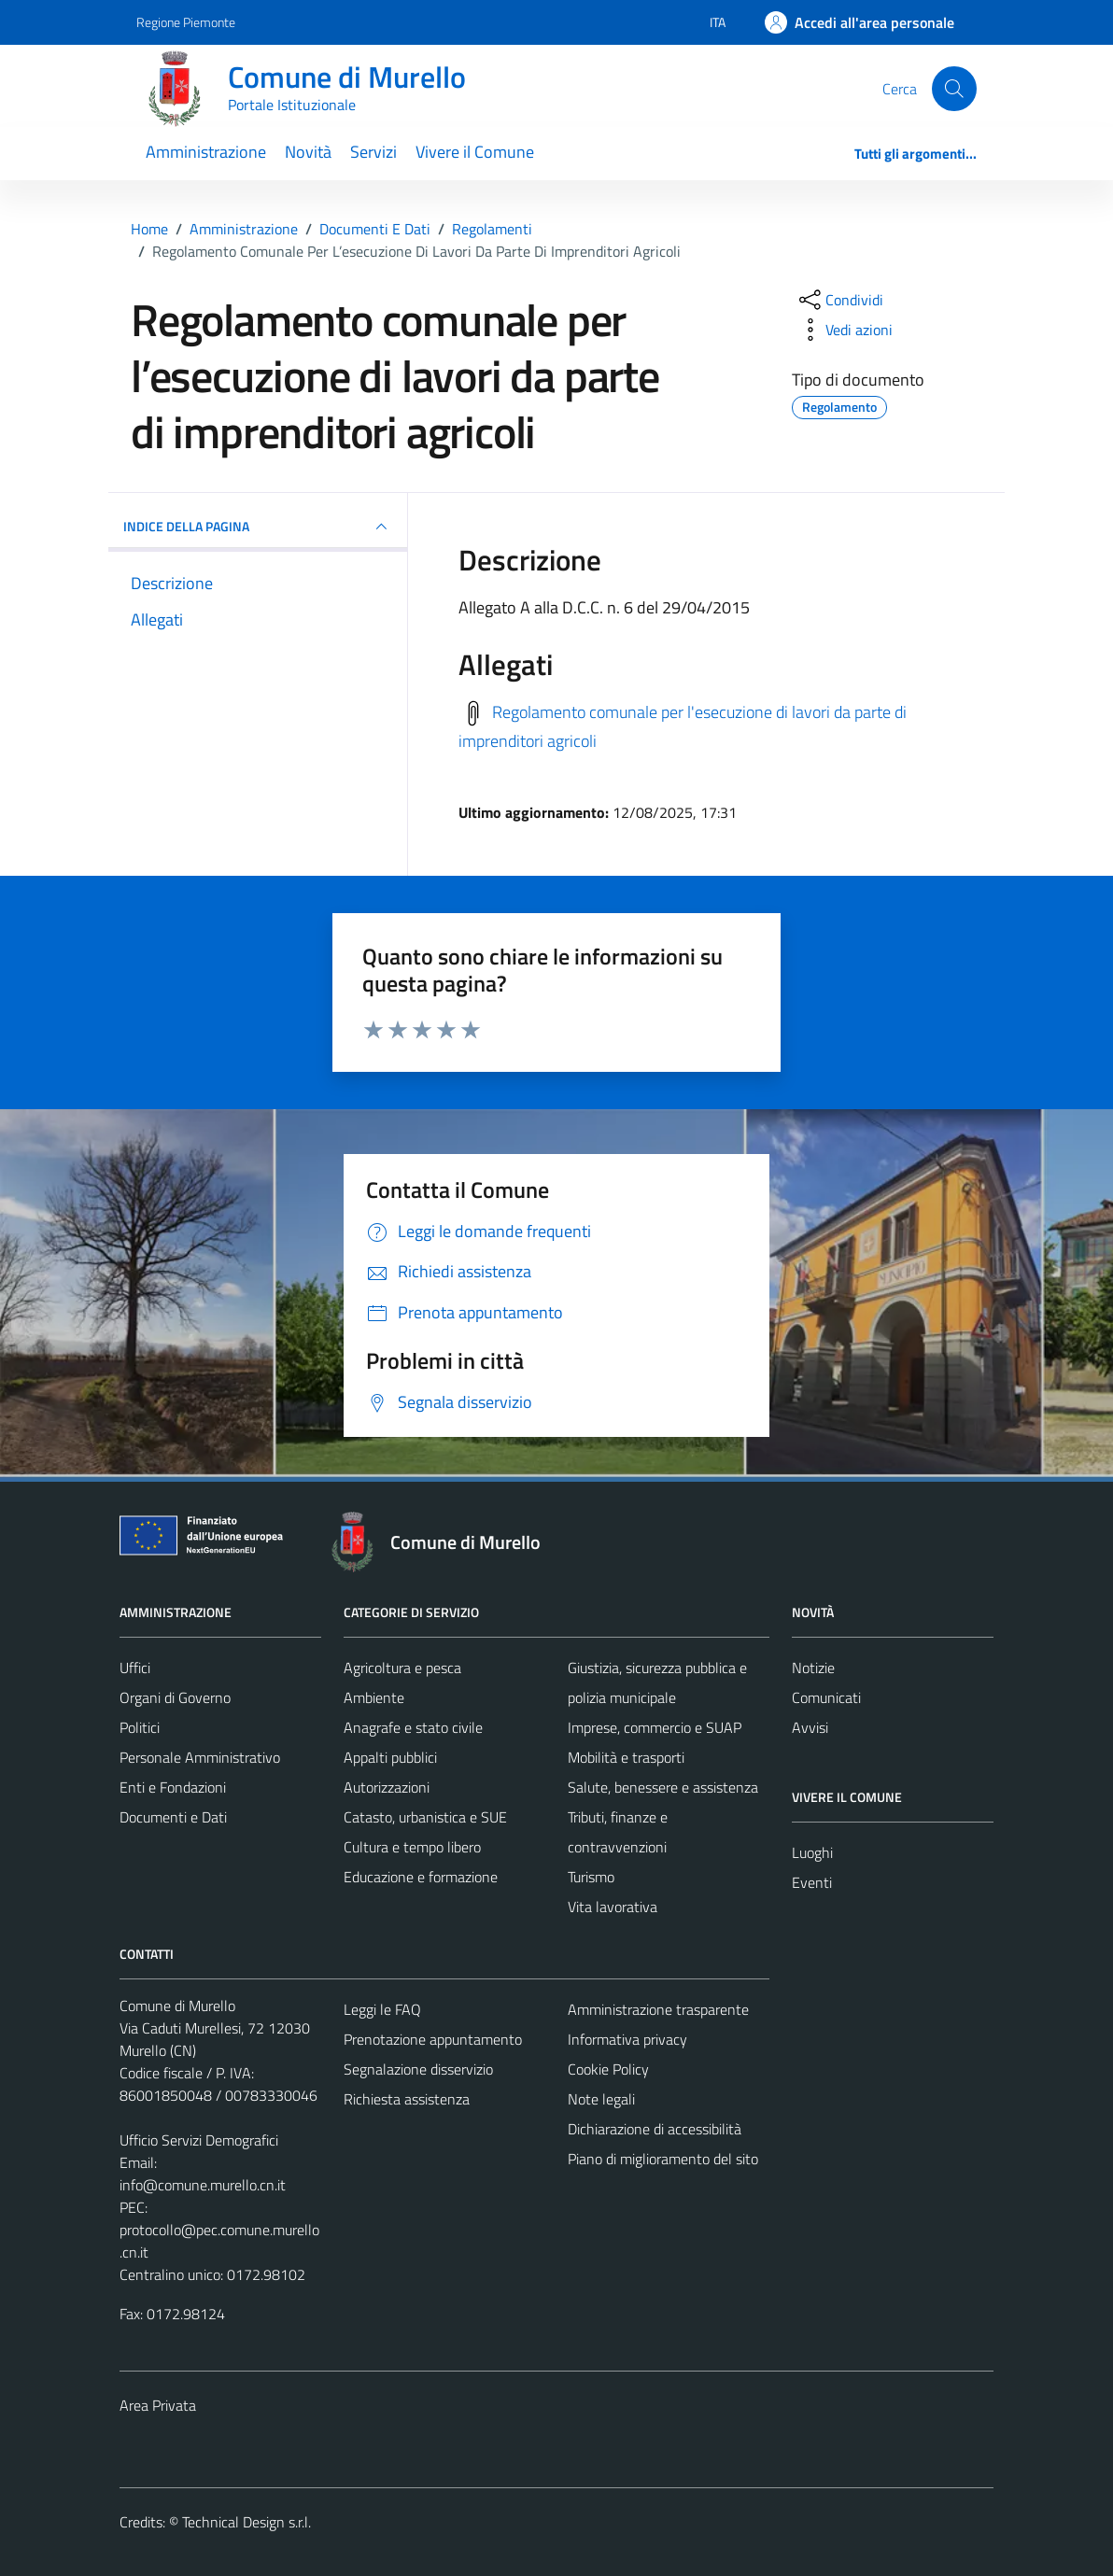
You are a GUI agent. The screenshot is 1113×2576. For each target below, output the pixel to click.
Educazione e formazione (421, 1876)
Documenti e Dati (173, 1817)
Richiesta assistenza (407, 2099)
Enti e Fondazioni (173, 1787)
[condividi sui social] (839, 300)
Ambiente (374, 1697)
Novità (308, 151)
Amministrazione (206, 151)
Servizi (373, 151)
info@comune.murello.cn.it (203, 2185)
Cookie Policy (608, 2069)
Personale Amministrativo (200, 1757)
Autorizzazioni (387, 1787)
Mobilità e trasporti (626, 1757)
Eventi (812, 1882)
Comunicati (826, 1697)
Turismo (591, 1876)
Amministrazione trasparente (658, 2009)
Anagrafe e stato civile (413, 1727)
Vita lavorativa (612, 1906)
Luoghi (812, 1852)
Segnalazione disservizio (418, 2069)
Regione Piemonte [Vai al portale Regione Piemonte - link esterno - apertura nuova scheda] (185, 22)
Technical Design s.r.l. (246, 2522)
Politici (140, 1727)
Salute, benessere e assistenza (663, 1787)
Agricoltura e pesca (402, 1667)
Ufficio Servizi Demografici (199, 2140)
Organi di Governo (175, 1697)
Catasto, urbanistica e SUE (425, 1817)
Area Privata (158, 2405)
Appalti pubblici (390, 1757)
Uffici (135, 1667)
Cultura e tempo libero (412, 1847)
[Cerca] (954, 88)
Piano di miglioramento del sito (663, 2158)
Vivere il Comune (475, 151)
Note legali (601, 2099)
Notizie (813, 1667)
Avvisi (810, 1727)
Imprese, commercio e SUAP (654, 1727)
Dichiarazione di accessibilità (654, 2129)
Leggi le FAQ (382, 2009)
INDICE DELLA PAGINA (257, 526)
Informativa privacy (627, 2039)
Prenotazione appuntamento (433, 2039)
